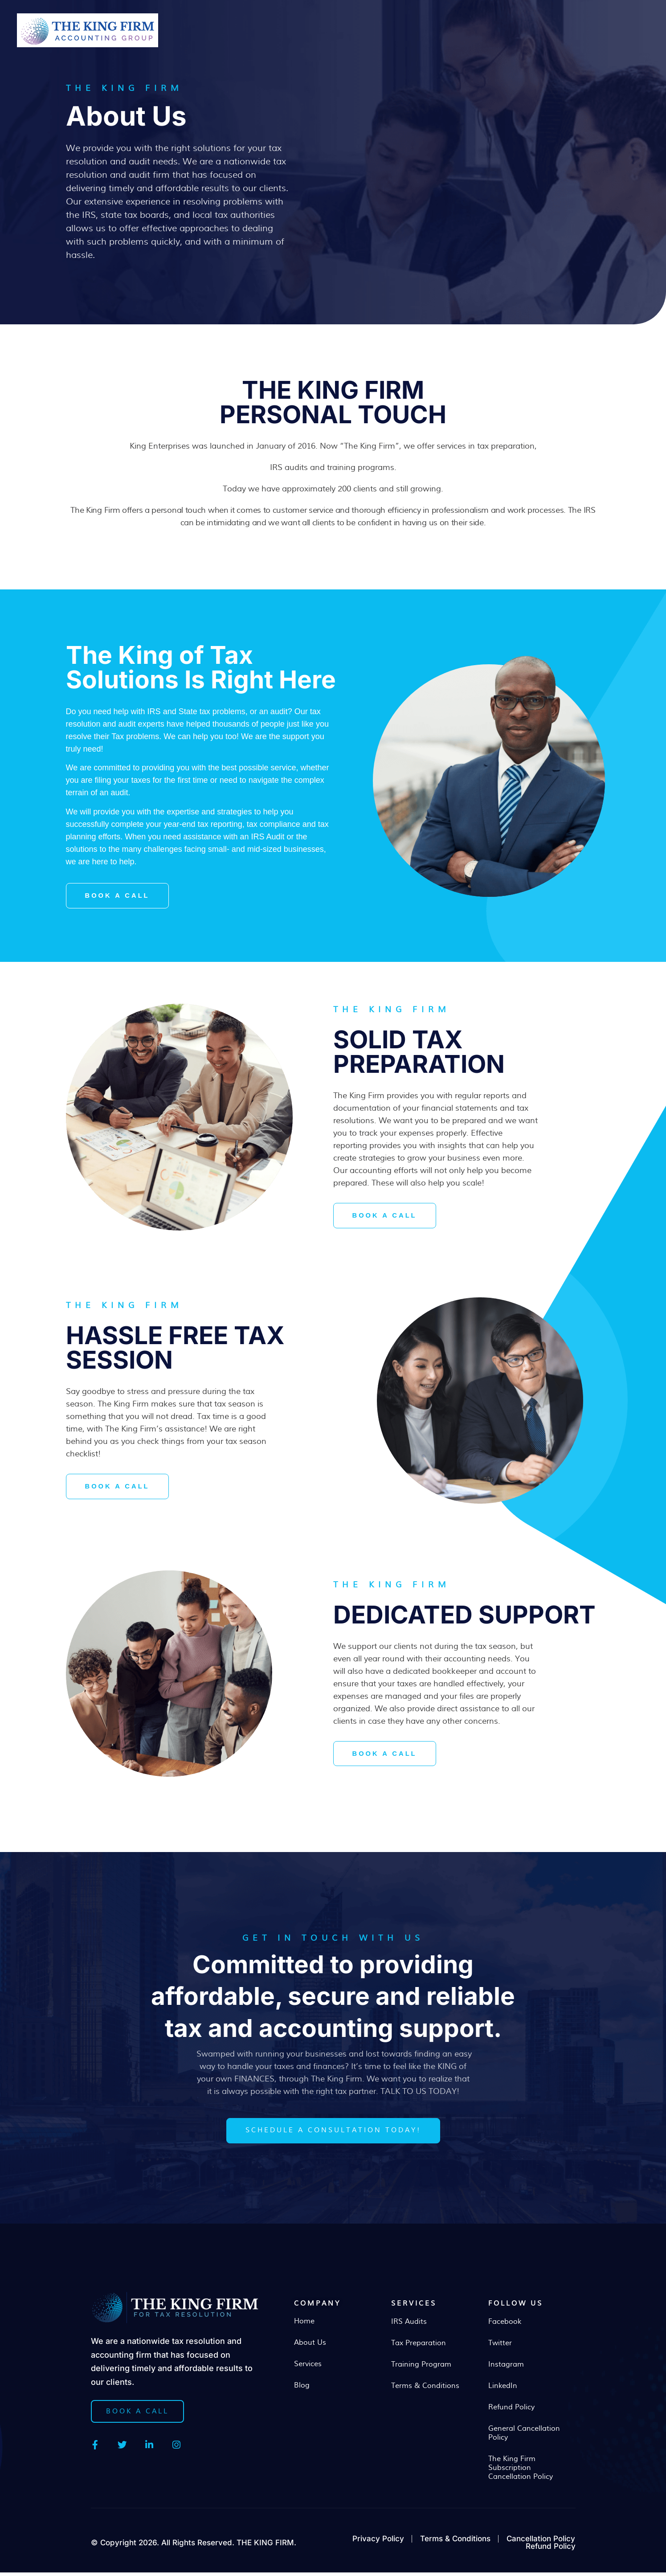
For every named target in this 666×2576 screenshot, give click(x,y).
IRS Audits (409, 2325)
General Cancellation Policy (524, 2436)
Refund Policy (511, 2410)
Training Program (421, 2367)
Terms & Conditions (425, 2389)
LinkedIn (502, 2389)
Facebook (504, 2325)
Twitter (500, 2346)
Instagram (506, 2367)
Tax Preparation (418, 2346)
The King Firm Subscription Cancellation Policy (520, 2471)
